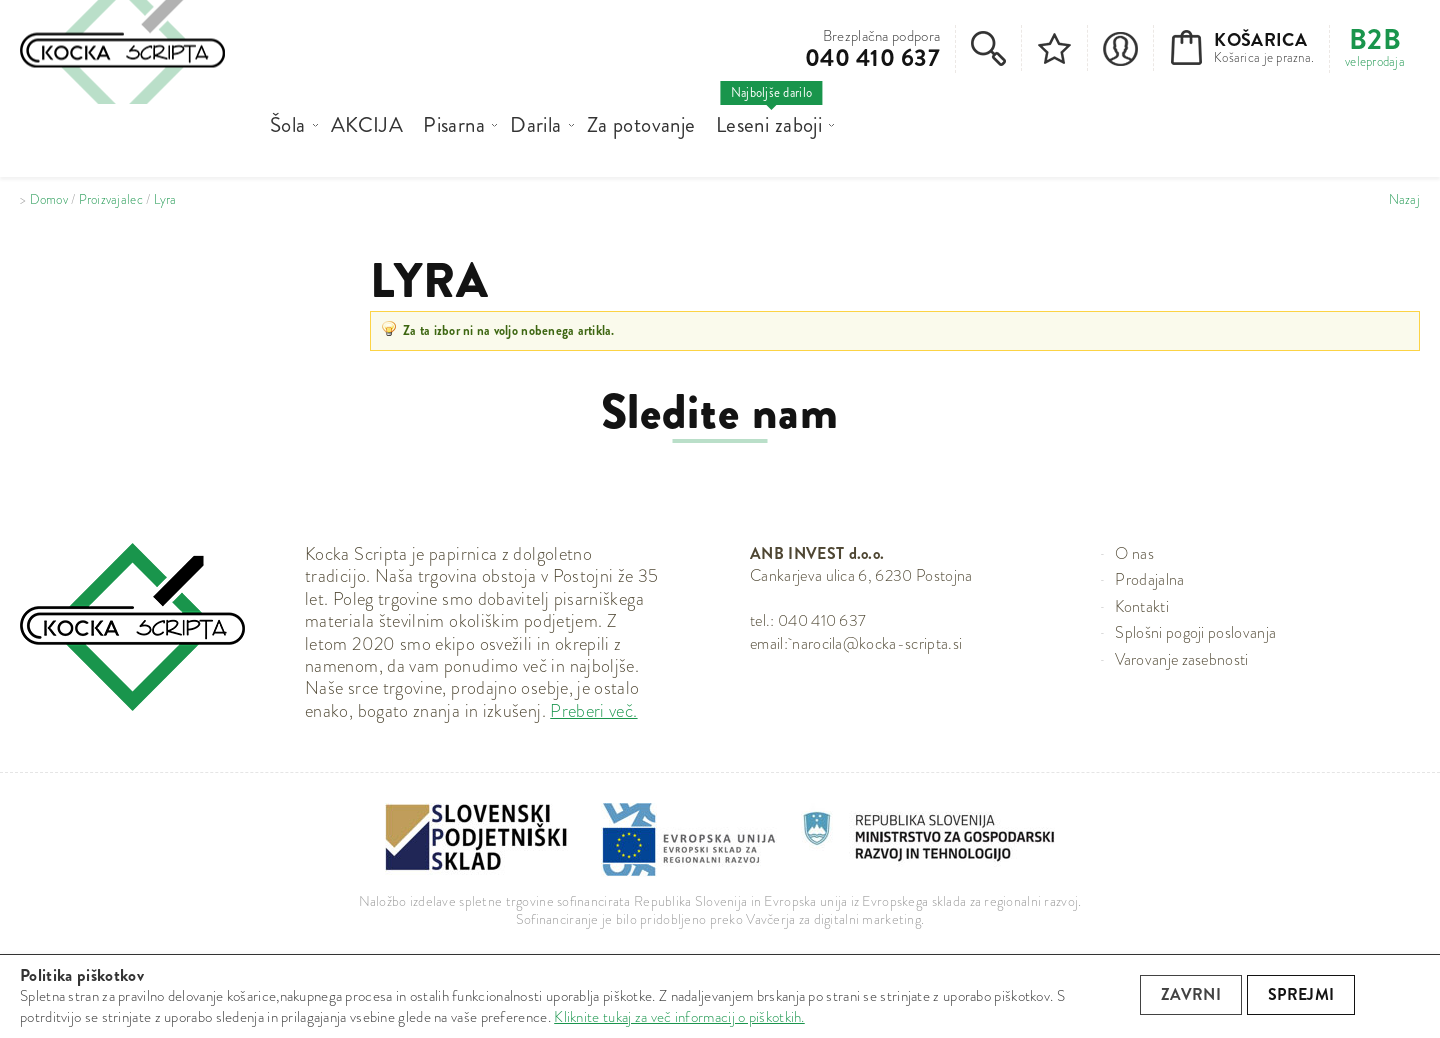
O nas (1134, 553)
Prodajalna (1149, 579)
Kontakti (1142, 606)
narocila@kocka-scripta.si (877, 643)
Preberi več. (593, 711)
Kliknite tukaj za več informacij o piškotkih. (679, 1017)
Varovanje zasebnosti (1181, 659)
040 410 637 (872, 58)
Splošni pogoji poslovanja (1195, 632)
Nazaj (1404, 200)
